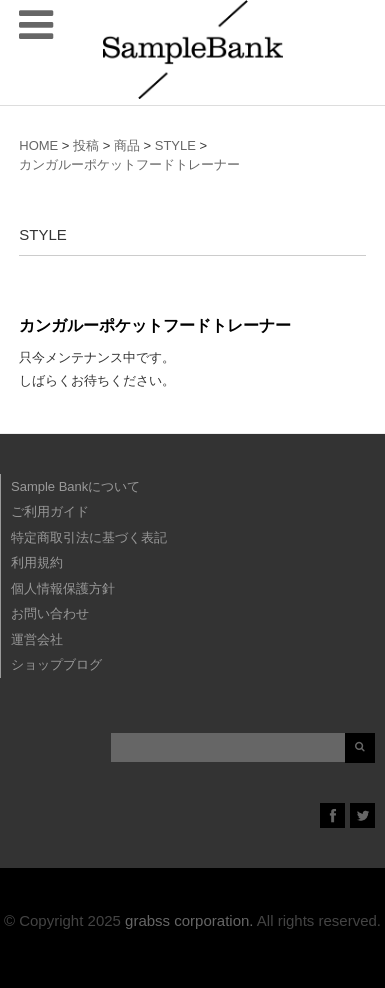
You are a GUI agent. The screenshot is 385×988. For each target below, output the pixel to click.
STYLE (175, 145)
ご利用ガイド (50, 511)
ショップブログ (56, 664)
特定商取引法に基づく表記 (89, 537)
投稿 (86, 145)
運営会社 (37, 639)
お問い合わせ (50, 613)
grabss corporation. (189, 920)
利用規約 (37, 562)
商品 (127, 145)
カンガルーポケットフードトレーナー (129, 164)
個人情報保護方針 (63, 588)
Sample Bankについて (75, 486)
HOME (38, 145)
